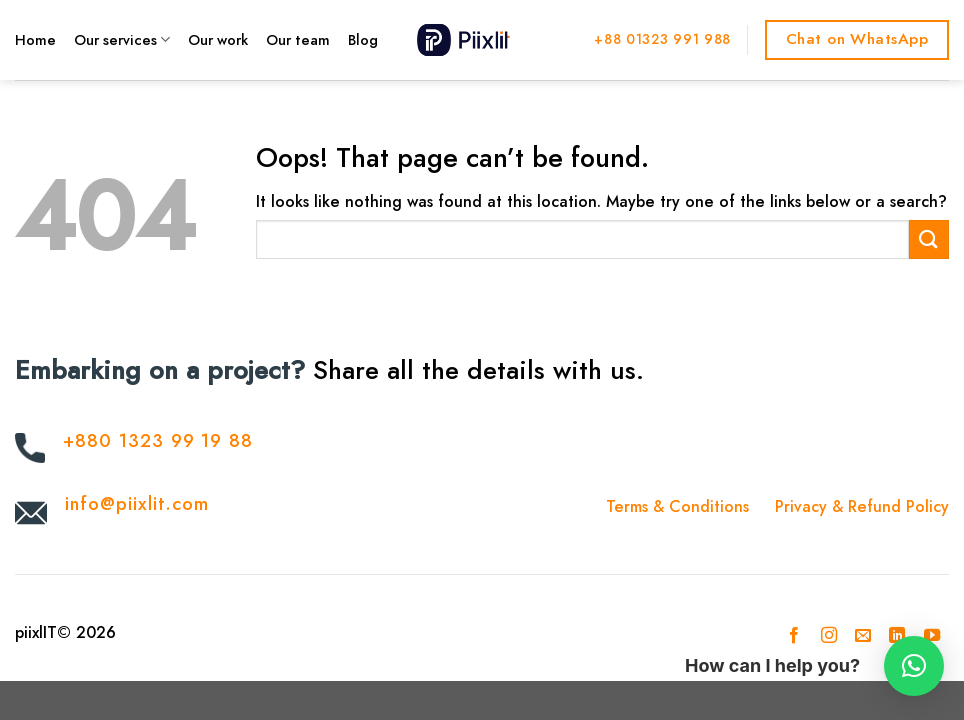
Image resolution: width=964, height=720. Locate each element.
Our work (218, 40)
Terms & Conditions (677, 506)
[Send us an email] (863, 636)
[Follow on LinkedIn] (897, 636)
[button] (914, 666)
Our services (122, 40)
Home (35, 40)
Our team (298, 40)
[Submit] (929, 239)
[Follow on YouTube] (932, 636)
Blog (363, 40)
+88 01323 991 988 (662, 39)
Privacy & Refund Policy (862, 506)
